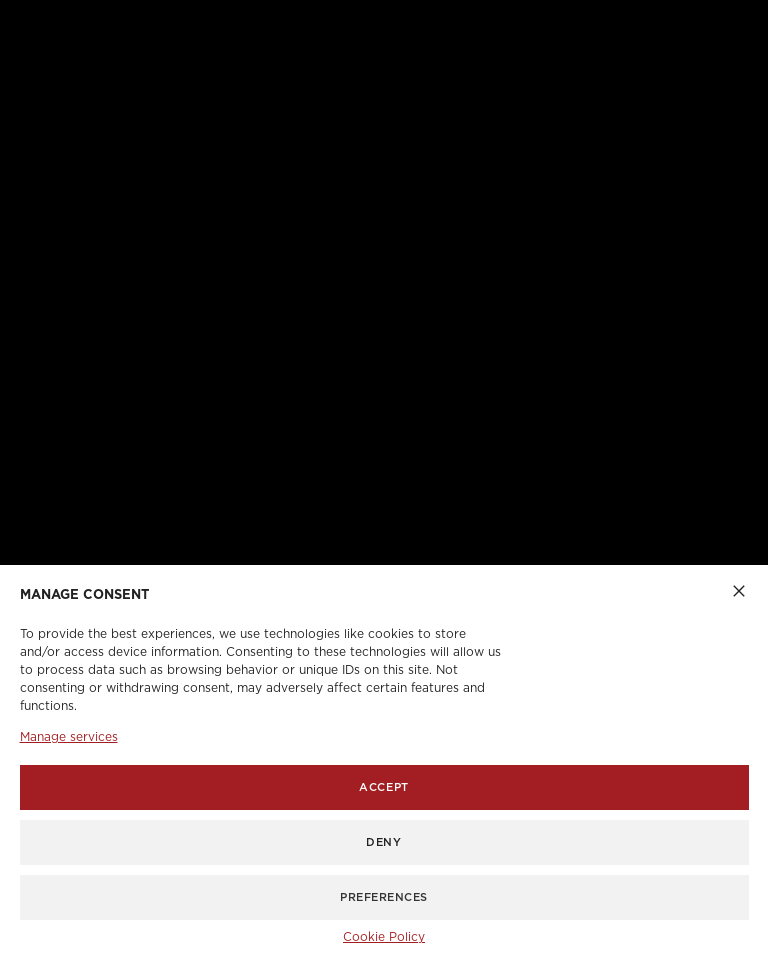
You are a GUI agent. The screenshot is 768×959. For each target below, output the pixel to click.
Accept (383, 787)
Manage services (69, 737)
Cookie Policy (384, 937)
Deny (383, 842)
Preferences (384, 897)
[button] (739, 590)
